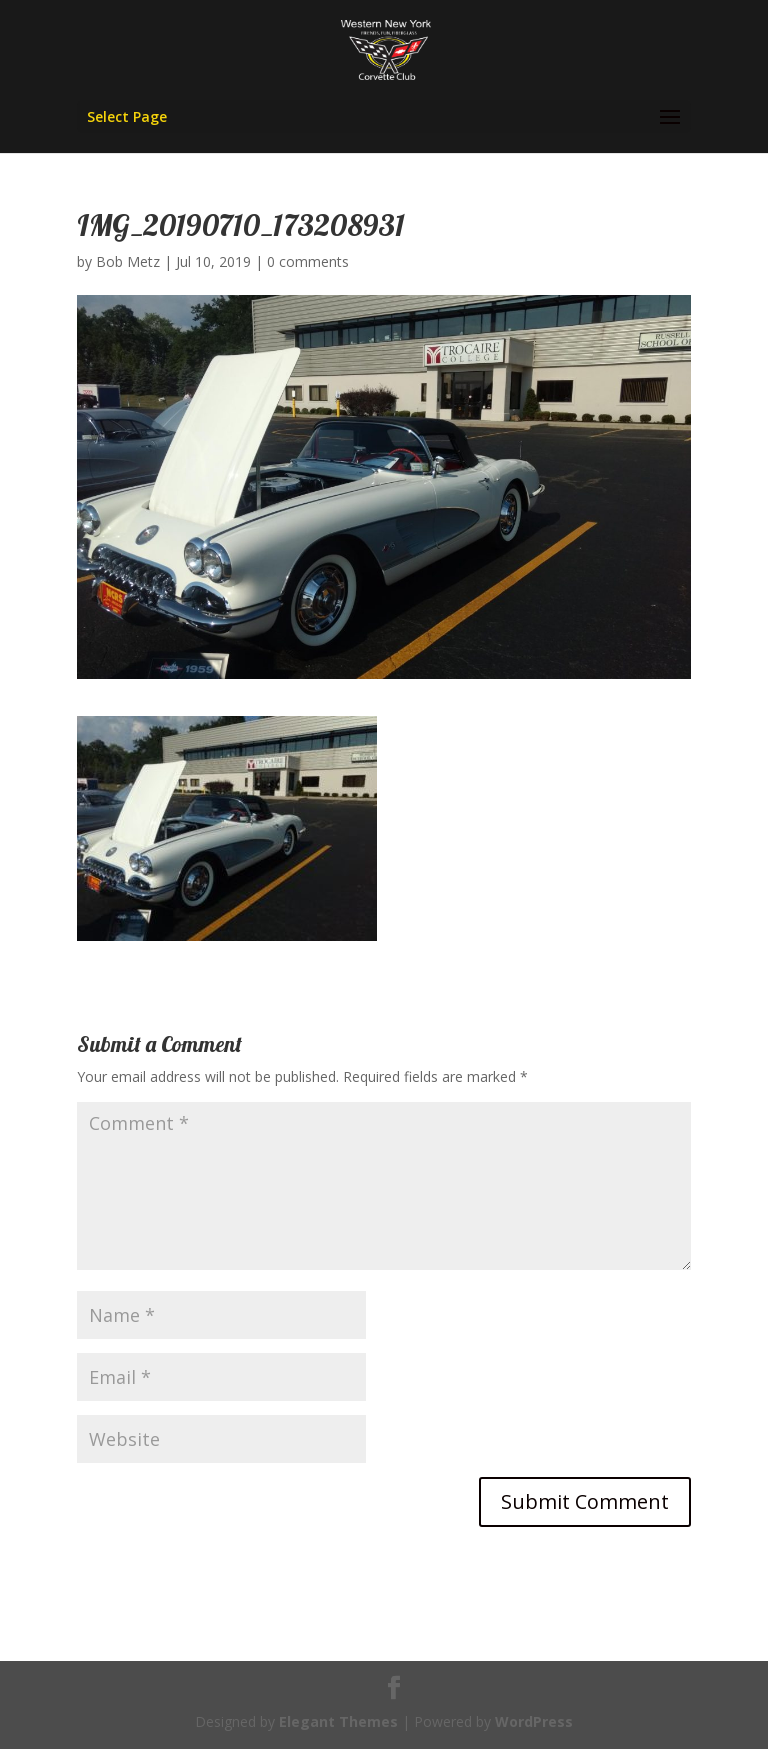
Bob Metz (128, 261)
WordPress (534, 1721)
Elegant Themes (338, 1721)
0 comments (308, 261)
